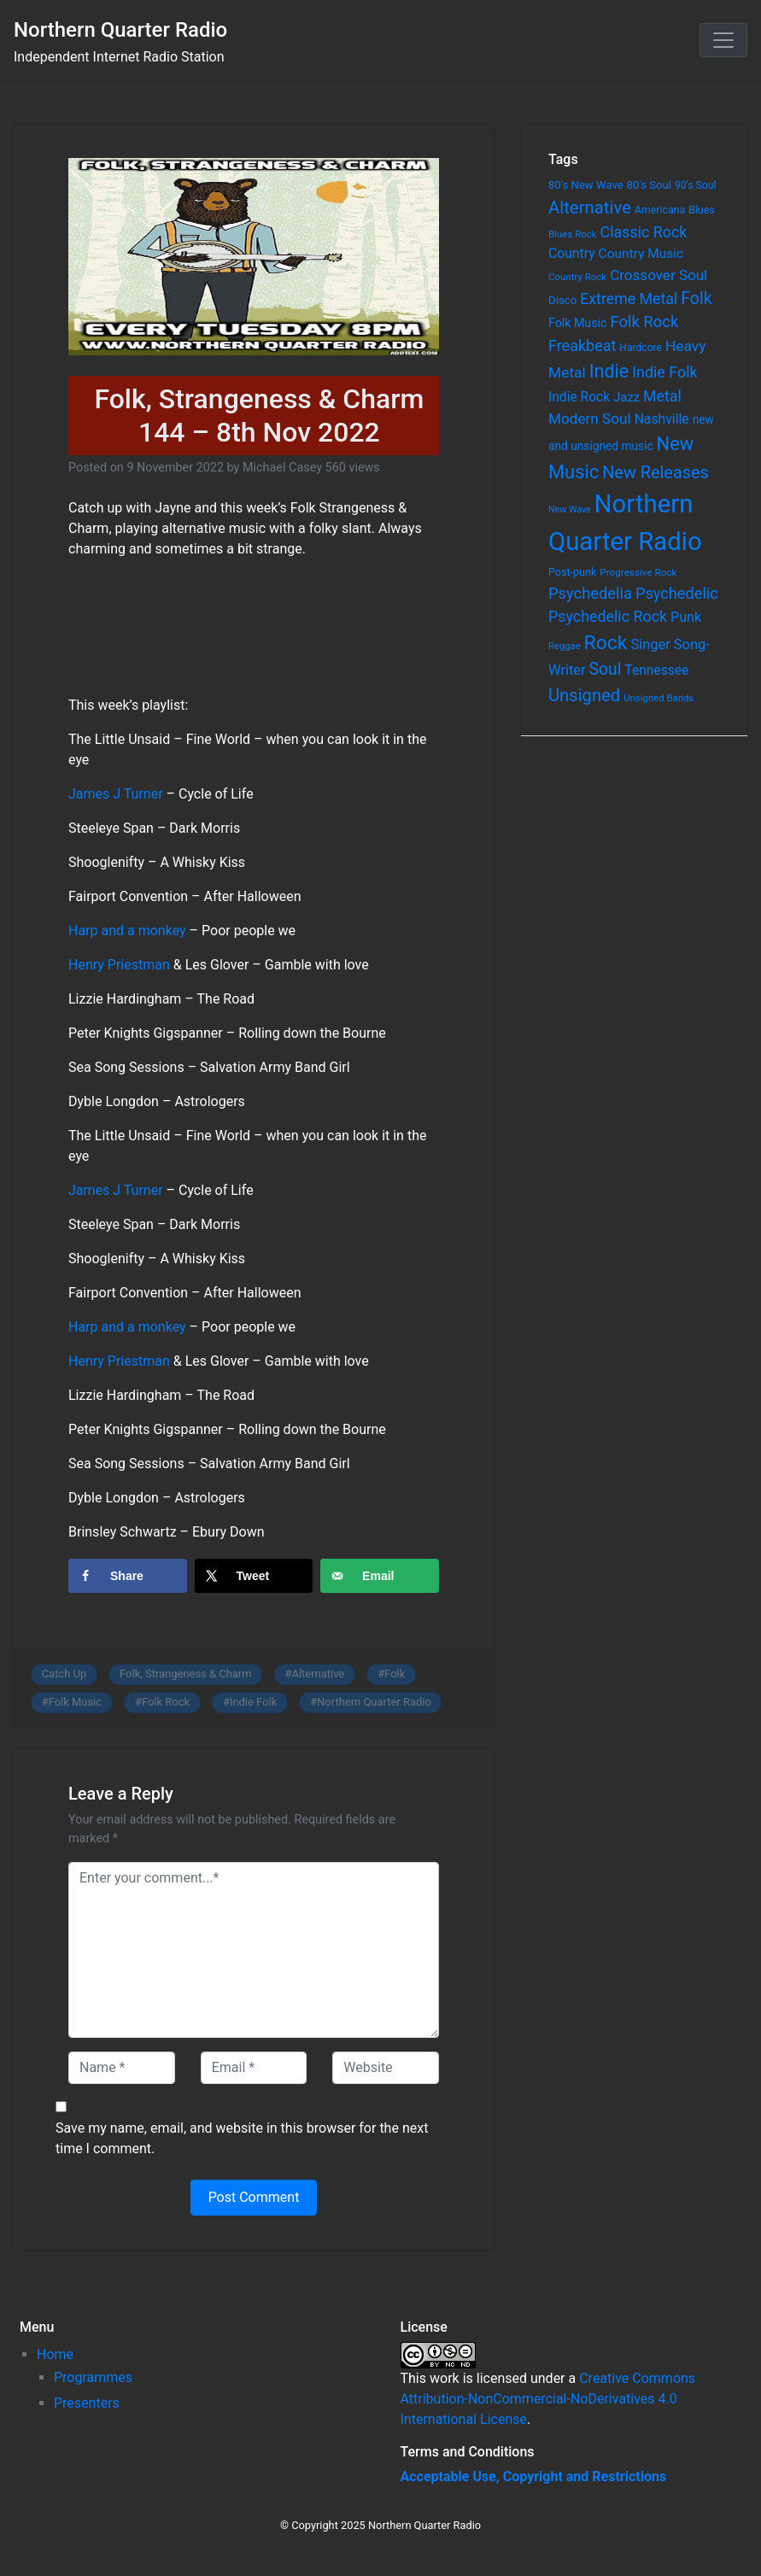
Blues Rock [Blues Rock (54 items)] (572, 234)
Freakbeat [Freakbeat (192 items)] (582, 345)
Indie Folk (253, 1701)
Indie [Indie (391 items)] (609, 371)
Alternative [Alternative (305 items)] (589, 207)
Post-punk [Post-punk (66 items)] (572, 571)
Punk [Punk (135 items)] (685, 617)
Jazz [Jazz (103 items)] (626, 397)
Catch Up (64, 1673)
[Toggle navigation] (723, 40)
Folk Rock (166, 1701)
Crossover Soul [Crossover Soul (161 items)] (658, 275)
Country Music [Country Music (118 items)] (641, 253)
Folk (394, 1673)
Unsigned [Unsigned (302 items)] (584, 695)
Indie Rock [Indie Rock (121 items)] (579, 397)
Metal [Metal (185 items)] (662, 396)
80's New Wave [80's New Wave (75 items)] (585, 185)
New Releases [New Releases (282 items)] (655, 473)
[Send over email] (379, 1576)
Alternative (317, 1673)
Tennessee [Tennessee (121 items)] (656, 670)
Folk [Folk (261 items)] (696, 298)
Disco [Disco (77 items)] (562, 300)
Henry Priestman (119, 965)
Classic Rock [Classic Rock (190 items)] (644, 232)
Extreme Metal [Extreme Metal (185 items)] (628, 298)
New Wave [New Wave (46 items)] (569, 509)
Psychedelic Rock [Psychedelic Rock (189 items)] (607, 616)
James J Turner (115, 794)
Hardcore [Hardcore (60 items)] (640, 348)
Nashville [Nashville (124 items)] (662, 419)
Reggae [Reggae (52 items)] (564, 646)
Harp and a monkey (127, 930)
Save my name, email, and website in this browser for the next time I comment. (242, 2138)
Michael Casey (282, 467)
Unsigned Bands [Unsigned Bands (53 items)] (658, 698)
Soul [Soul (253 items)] (605, 669)
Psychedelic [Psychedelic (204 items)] (676, 593)
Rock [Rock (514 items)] (606, 642)
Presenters (87, 2403)
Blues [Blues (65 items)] (701, 209)
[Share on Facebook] (127, 1576)
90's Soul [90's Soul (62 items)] (696, 185)
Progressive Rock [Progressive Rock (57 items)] (638, 572)
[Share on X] (254, 1576)
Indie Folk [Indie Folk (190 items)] (664, 372)
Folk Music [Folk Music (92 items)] (577, 323)
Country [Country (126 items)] (571, 253)
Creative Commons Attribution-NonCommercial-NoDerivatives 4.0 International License (548, 2398)
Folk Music (75, 1701)
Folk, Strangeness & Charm (186, 1673)
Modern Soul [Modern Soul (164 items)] (589, 418)
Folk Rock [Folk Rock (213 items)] (644, 322)
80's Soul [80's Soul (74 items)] (649, 185)
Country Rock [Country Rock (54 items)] (577, 277)
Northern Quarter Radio (120, 30)
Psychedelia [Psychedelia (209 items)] (590, 593)
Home (55, 2354)
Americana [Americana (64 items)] (660, 210)
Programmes (93, 2377)
